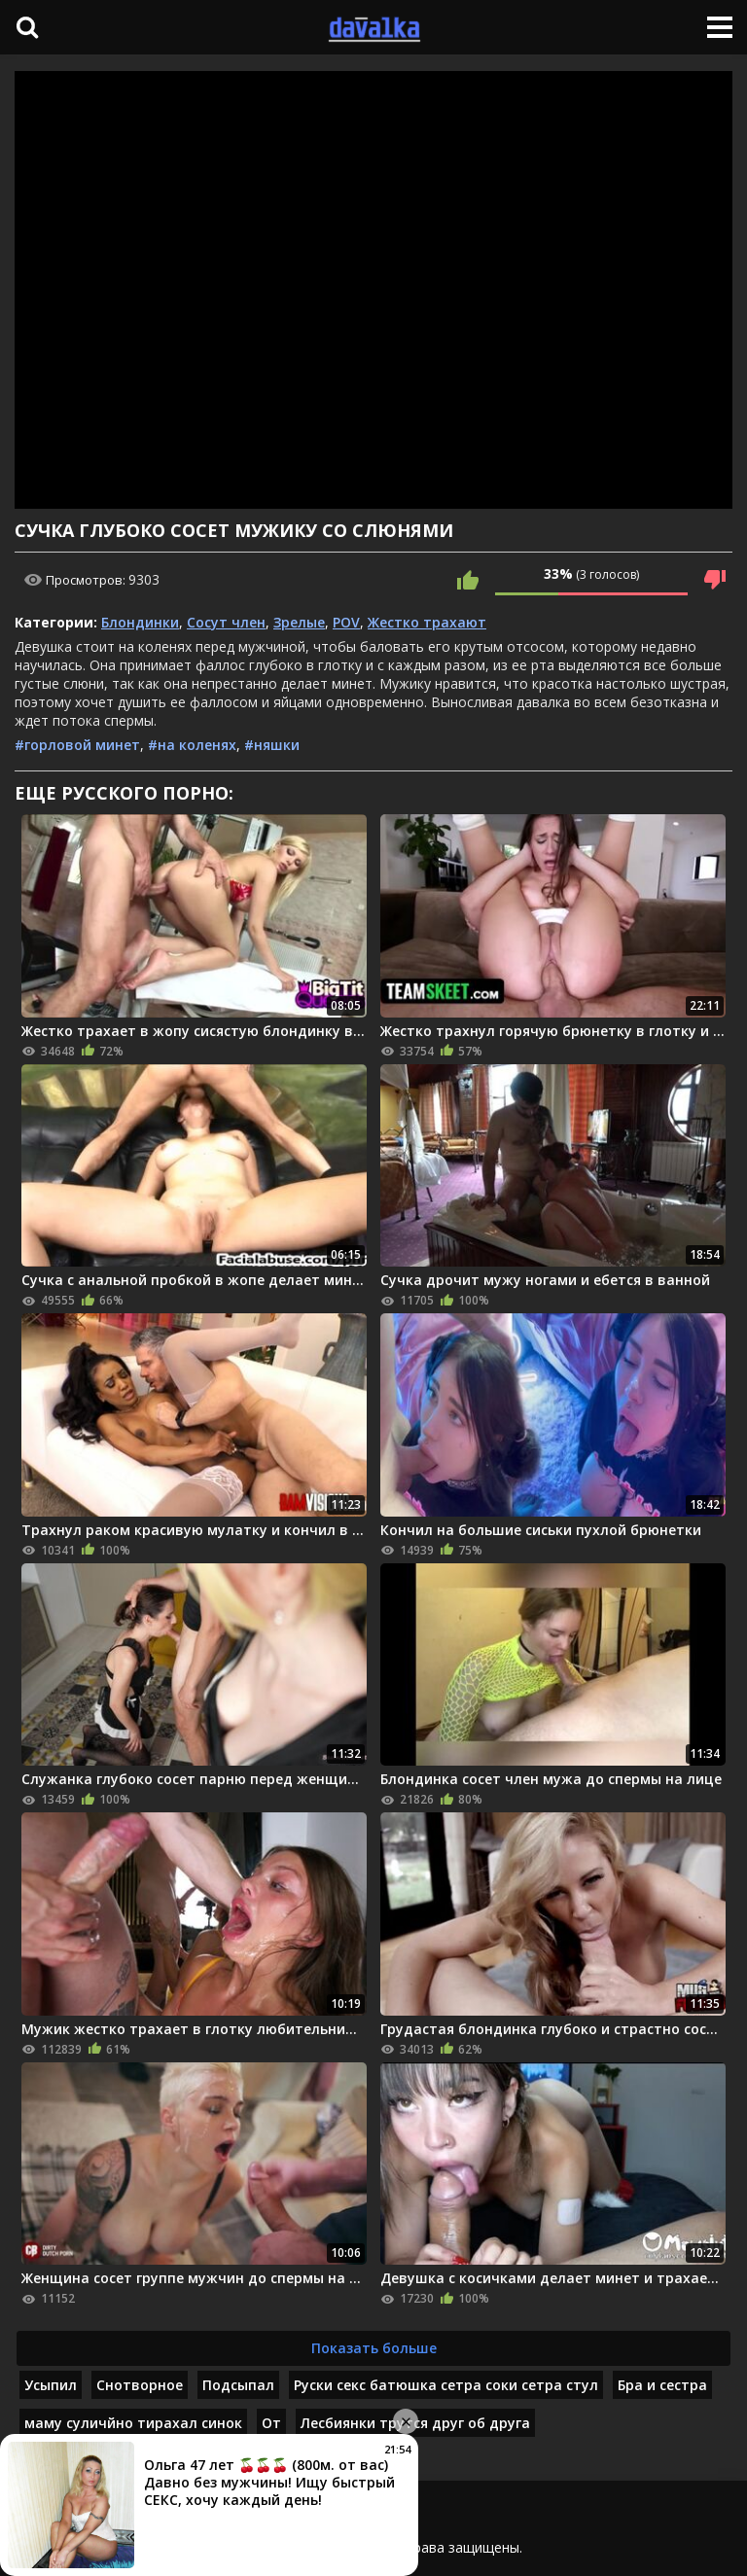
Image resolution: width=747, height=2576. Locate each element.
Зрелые (299, 622)
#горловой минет (77, 744)
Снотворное (139, 2385)
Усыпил (50, 2385)
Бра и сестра (662, 2385)
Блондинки (140, 622)
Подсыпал (238, 2385)
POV (346, 622)
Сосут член (226, 622)
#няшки (272, 744)
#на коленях (192, 744)
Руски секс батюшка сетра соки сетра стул (446, 2385)
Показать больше (374, 2348)
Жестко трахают (427, 622)
